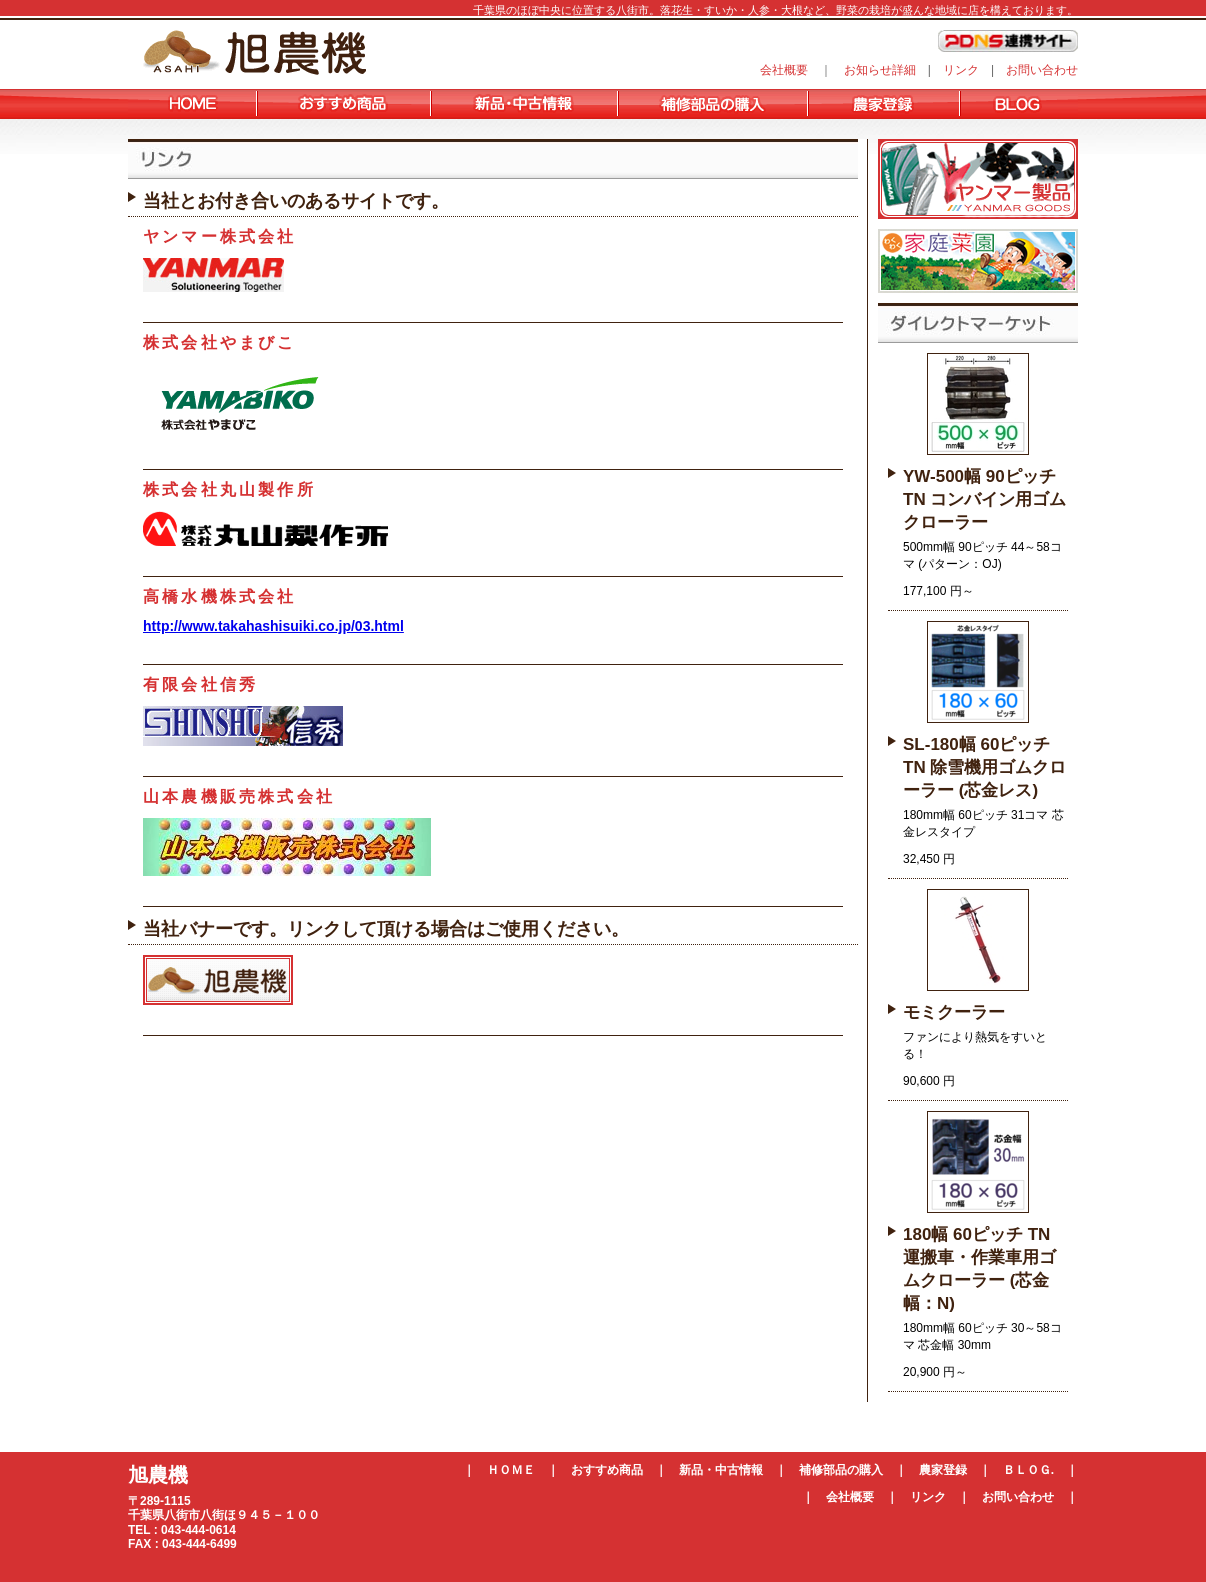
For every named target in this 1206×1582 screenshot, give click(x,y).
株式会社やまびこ (220, 342)
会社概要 (784, 70)
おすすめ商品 (607, 1470)
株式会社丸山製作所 (229, 489)
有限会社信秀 (200, 684)
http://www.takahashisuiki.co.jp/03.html (273, 626)
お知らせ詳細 (880, 70)
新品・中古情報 (721, 1470)
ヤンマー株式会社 (220, 236)
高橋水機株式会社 (220, 596)
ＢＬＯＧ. (1028, 1470)
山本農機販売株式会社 (239, 796)
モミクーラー (954, 1012)
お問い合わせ (1042, 70)
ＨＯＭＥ (511, 1470)
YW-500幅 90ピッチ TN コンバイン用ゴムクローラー (984, 499)
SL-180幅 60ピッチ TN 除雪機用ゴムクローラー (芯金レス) (984, 767)
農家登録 (943, 1470)
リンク (961, 70)
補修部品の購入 (841, 1470)
